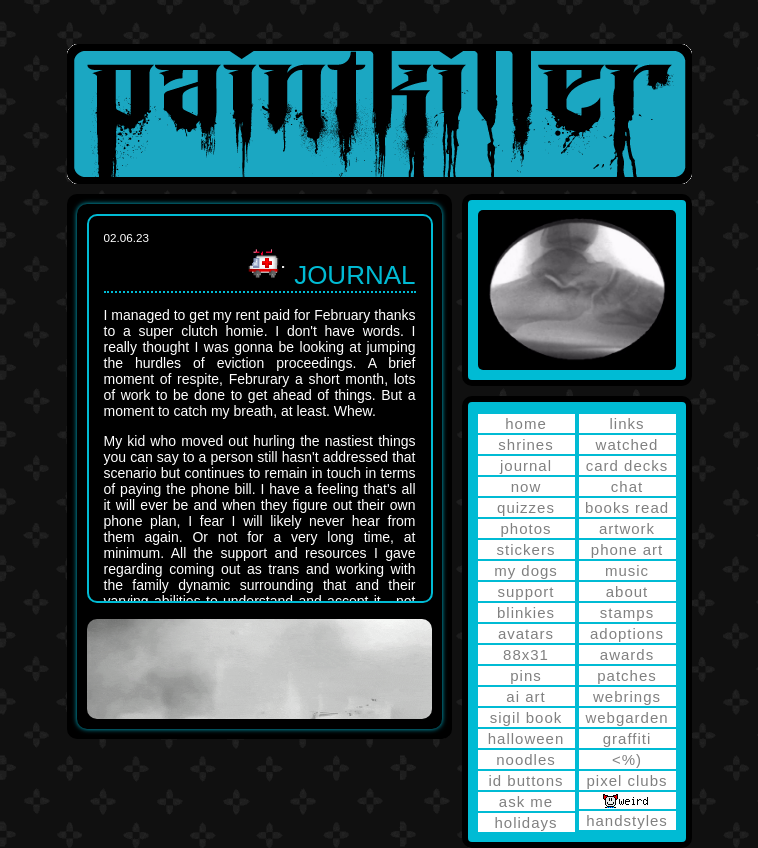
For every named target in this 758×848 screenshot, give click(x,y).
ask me (526, 801)
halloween (526, 738)
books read (627, 507)
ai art (525, 696)
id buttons (525, 780)
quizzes (526, 507)
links (626, 423)
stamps (627, 612)
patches (627, 675)
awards (627, 654)
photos (525, 528)
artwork (627, 528)
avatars (526, 633)
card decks (627, 465)
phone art (627, 549)
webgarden (626, 717)
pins (526, 675)
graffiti (627, 738)
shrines (525, 444)
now (526, 486)
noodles (526, 759)
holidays (525, 822)
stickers (526, 549)
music (627, 570)
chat (627, 486)
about (627, 591)
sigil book (526, 717)
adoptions (627, 633)
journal (526, 465)
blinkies (526, 612)
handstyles (627, 820)
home (526, 423)
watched (627, 444)
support (525, 591)
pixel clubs (626, 780)
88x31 (526, 654)
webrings (627, 696)
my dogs (526, 570)
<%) (627, 759)
